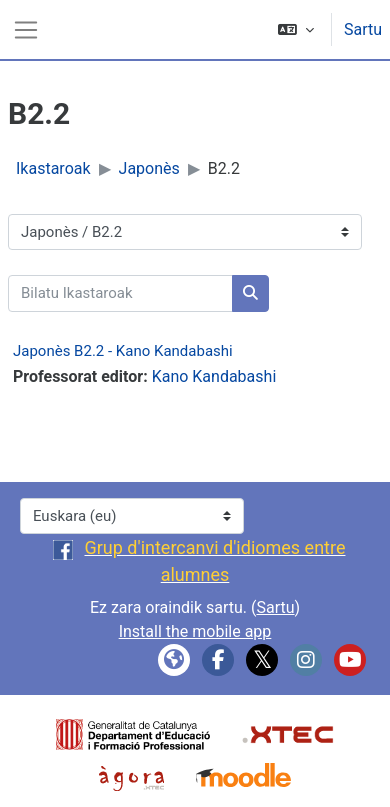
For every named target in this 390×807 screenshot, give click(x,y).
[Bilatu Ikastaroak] (120, 293)
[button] (296, 29)
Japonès (149, 168)
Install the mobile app (195, 631)
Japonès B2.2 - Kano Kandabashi (123, 351)
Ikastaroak (53, 168)
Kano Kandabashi (214, 376)
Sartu (363, 29)
